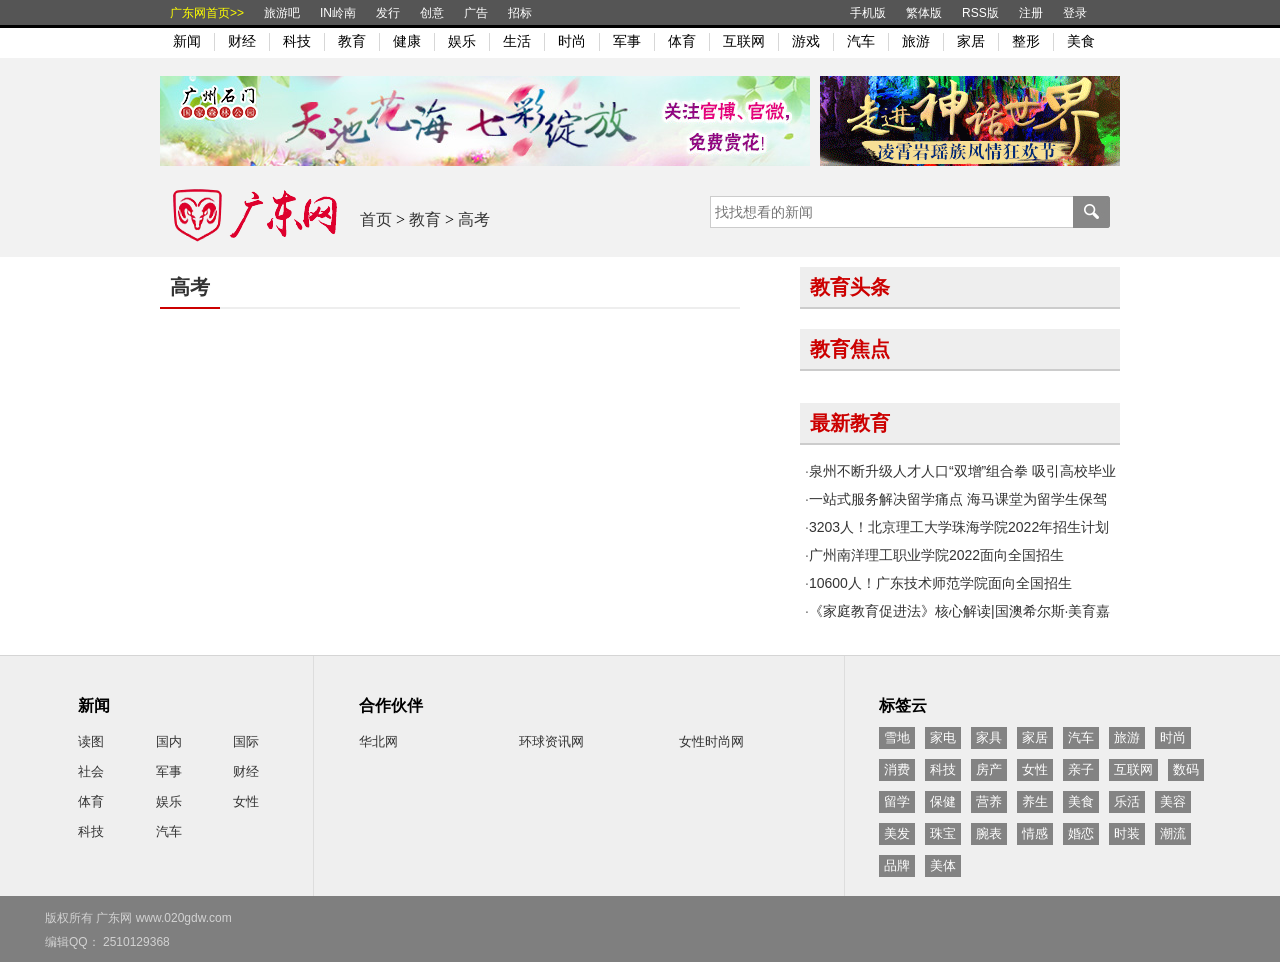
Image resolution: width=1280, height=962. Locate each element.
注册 (1031, 13)
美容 (1173, 801)
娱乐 (462, 41)
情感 (1035, 833)
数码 (1186, 769)
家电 (943, 737)
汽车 (861, 41)
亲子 (1081, 769)
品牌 (897, 865)
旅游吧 (282, 13)
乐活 (1127, 801)
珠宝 (943, 833)
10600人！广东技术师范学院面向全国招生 (940, 583)
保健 (943, 801)
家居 (971, 41)
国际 (246, 741)
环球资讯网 (551, 741)
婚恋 (1081, 833)
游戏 (806, 41)
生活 (517, 41)
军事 (627, 41)
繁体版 (924, 13)
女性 (246, 801)
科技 (297, 41)
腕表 (989, 833)
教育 (352, 41)
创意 (432, 13)
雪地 (897, 737)
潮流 (1173, 833)
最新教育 (850, 423)
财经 (242, 41)
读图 (91, 741)
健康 (407, 41)
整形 (1026, 41)
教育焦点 (850, 349)
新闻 (187, 41)
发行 (388, 13)
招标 (520, 13)
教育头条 (850, 287)
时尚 (572, 41)
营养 (989, 801)
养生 (1035, 801)
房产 (989, 769)
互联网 (744, 41)
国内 (169, 741)
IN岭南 (338, 13)
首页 (376, 219)
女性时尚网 (711, 741)
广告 (476, 13)
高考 (474, 219)
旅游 (916, 41)
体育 (682, 41)
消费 (897, 769)
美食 (1081, 41)
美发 (897, 833)
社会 (91, 771)
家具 (989, 737)
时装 (1127, 833)
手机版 (868, 13)
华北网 (378, 741)
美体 (943, 865)
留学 (897, 801)
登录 (1075, 13)
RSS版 (980, 13)
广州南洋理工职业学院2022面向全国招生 (936, 555)
